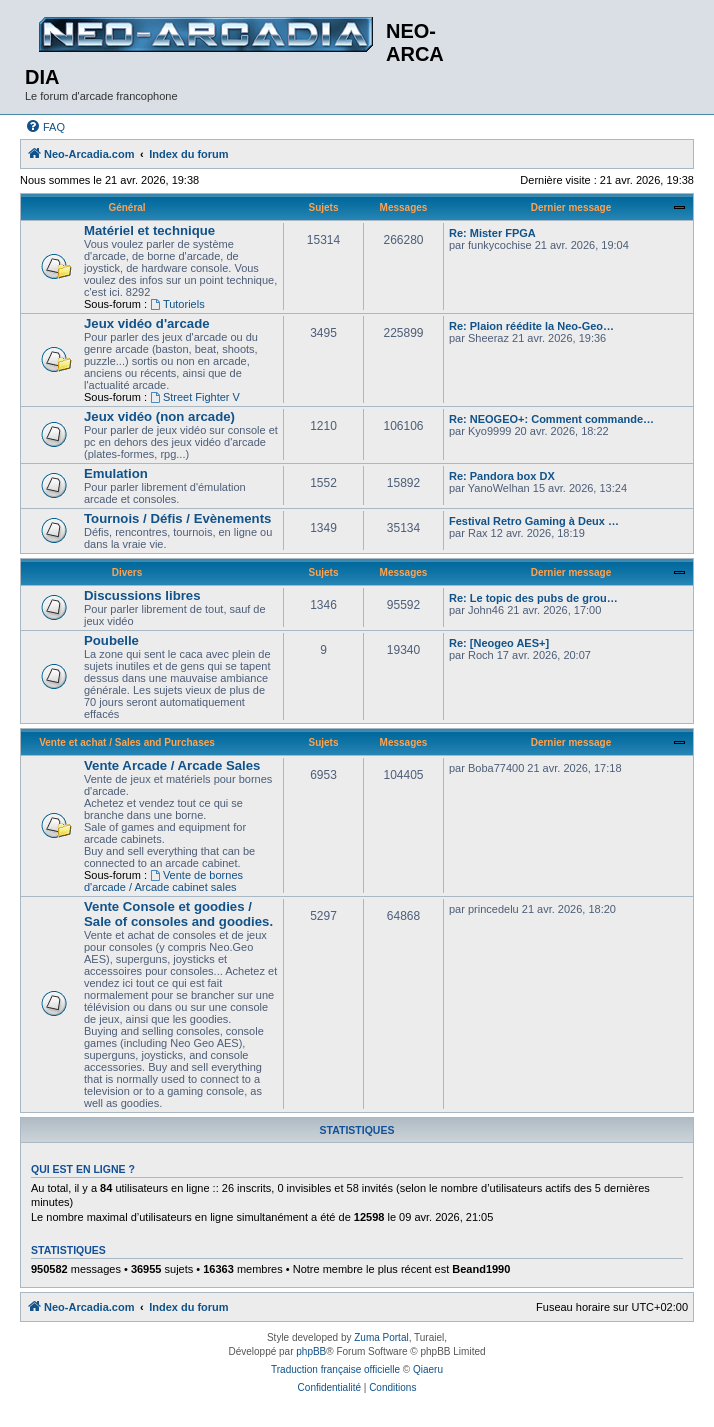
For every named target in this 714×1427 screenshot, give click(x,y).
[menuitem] (45, 127)
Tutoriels (177, 304)
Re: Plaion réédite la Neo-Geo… (531, 326)
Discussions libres (142, 595)
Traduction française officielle (335, 1369)
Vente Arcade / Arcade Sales (172, 765)
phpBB (311, 1351)
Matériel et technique (149, 230)
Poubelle (111, 640)
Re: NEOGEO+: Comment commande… (551, 419)
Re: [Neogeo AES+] (499, 643)
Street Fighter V (195, 397)
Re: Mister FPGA (492, 233)
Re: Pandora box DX (502, 476)
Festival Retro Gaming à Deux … (534, 521)
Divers (127, 572)
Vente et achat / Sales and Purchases (127, 742)
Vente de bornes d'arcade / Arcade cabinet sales (163, 881)
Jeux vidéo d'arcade (147, 323)
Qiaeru (428, 1369)
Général (126, 207)
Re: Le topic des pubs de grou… (533, 598)
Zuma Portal (381, 1337)
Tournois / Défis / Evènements (177, 518)
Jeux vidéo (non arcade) (159, 416)
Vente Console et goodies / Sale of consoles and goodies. (178, 914)
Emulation (116, 473)
